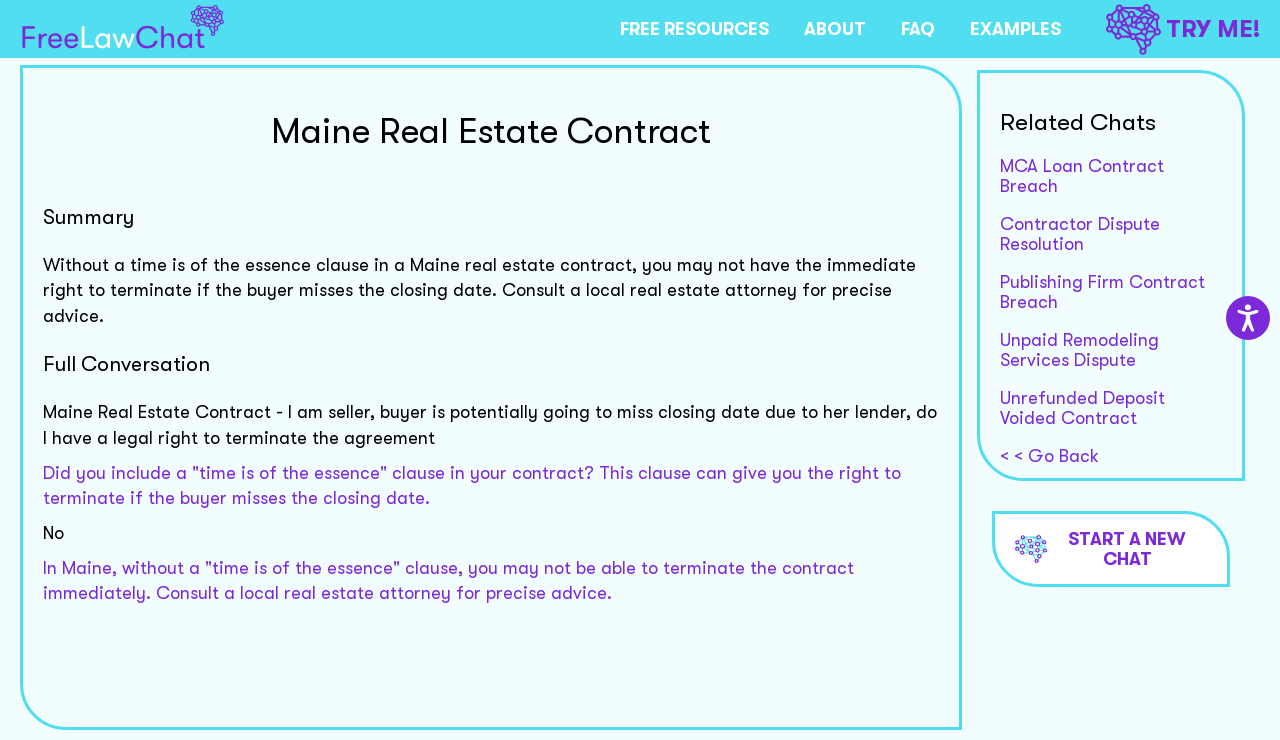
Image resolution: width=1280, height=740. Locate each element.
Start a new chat (1101, 549)
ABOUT (835, 29)
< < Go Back (1049, 456)
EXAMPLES (1015, 29)
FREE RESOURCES (694, 29)
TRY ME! (1183, 29)
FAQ (918, 29)
